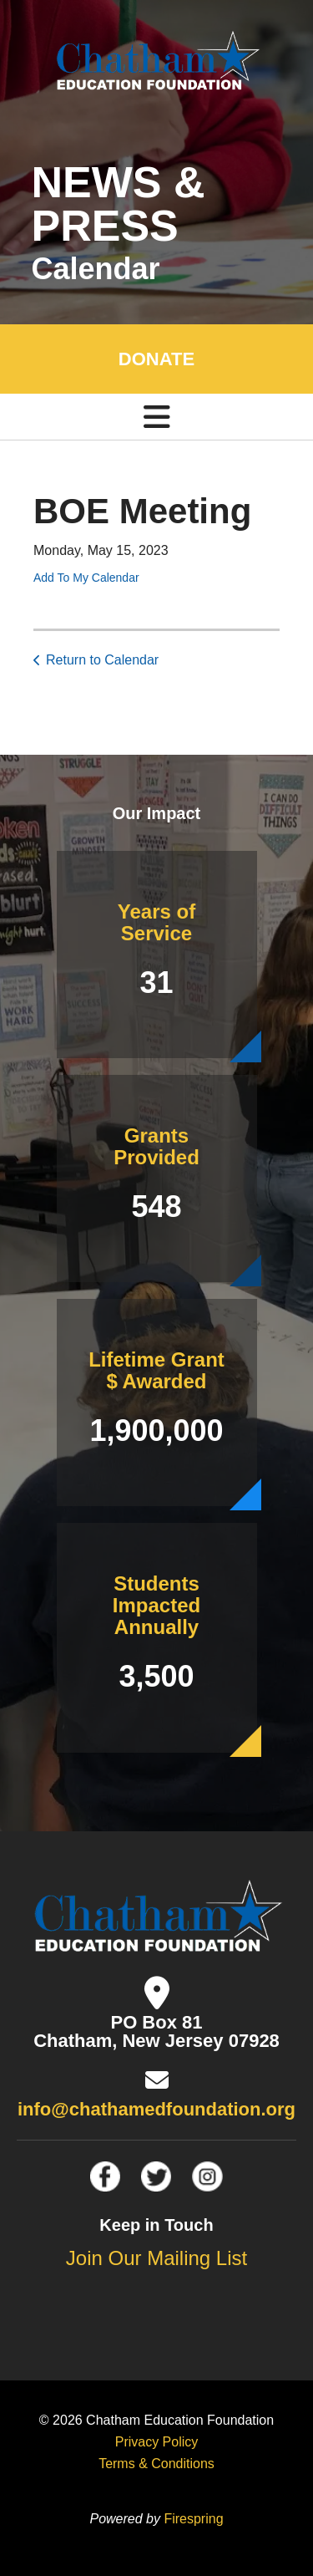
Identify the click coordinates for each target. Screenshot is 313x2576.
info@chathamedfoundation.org (156, 2109)
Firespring (193, 2519)
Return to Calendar (102, 660)
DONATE (156, 359)
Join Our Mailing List (156, 2258)
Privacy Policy (157, 2442)
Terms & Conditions (156, 2463)
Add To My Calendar (86, 577)
